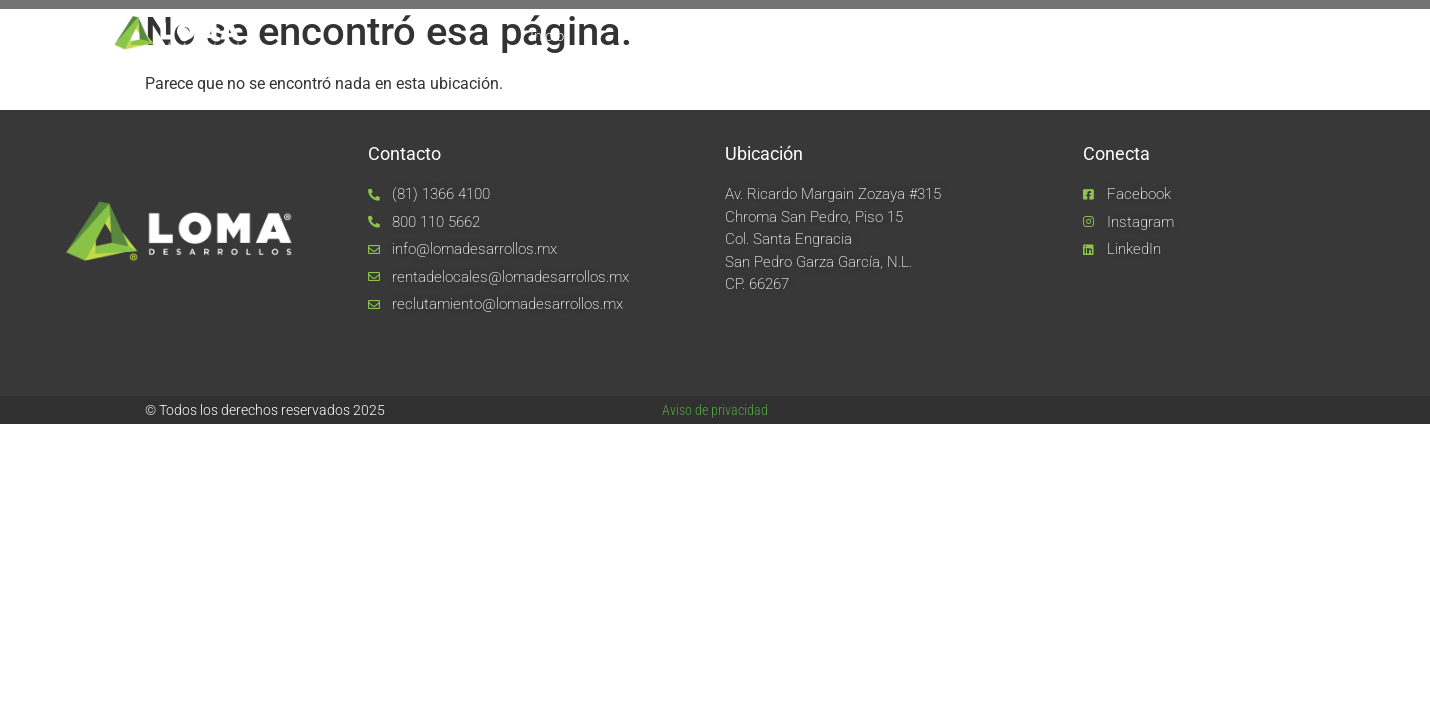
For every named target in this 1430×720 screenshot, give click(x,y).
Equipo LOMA (781, 36)
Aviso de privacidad (715, 410)
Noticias (1100, 36)
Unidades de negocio (949, 36)
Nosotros (650, 36)
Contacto (1213, 36)
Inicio (547, 36)
